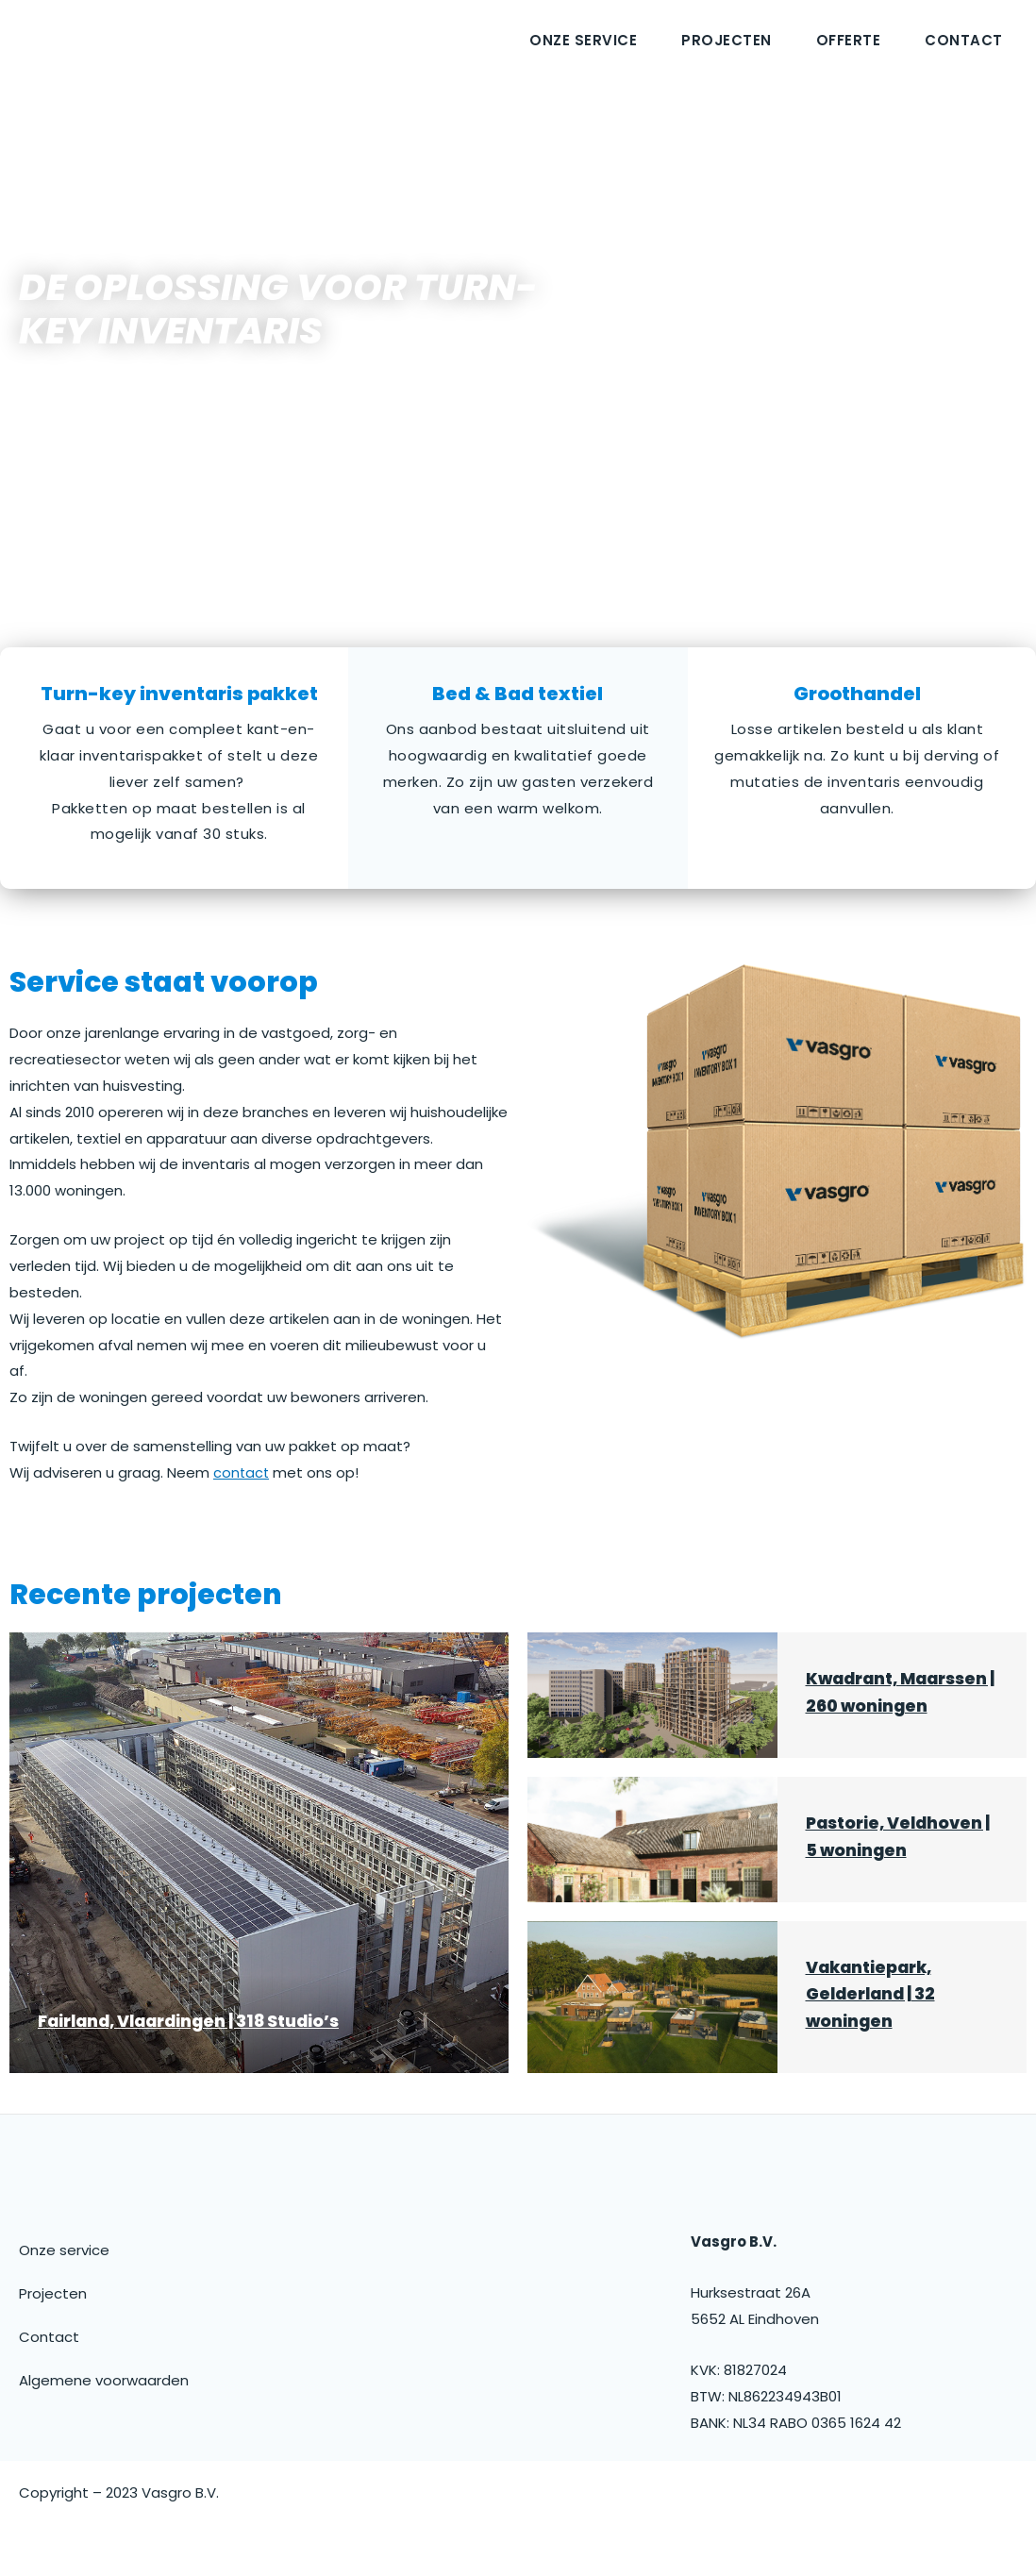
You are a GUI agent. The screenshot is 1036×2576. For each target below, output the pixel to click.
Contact (964, 40)
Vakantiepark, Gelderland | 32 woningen (874, 2021)
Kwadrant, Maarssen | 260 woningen (873, 1705)
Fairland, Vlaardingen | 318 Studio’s (198, 2047)
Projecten (726, 40)
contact (242, 1472)
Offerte (848, 40)
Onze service (583, 40)
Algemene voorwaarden (104, 2407)
